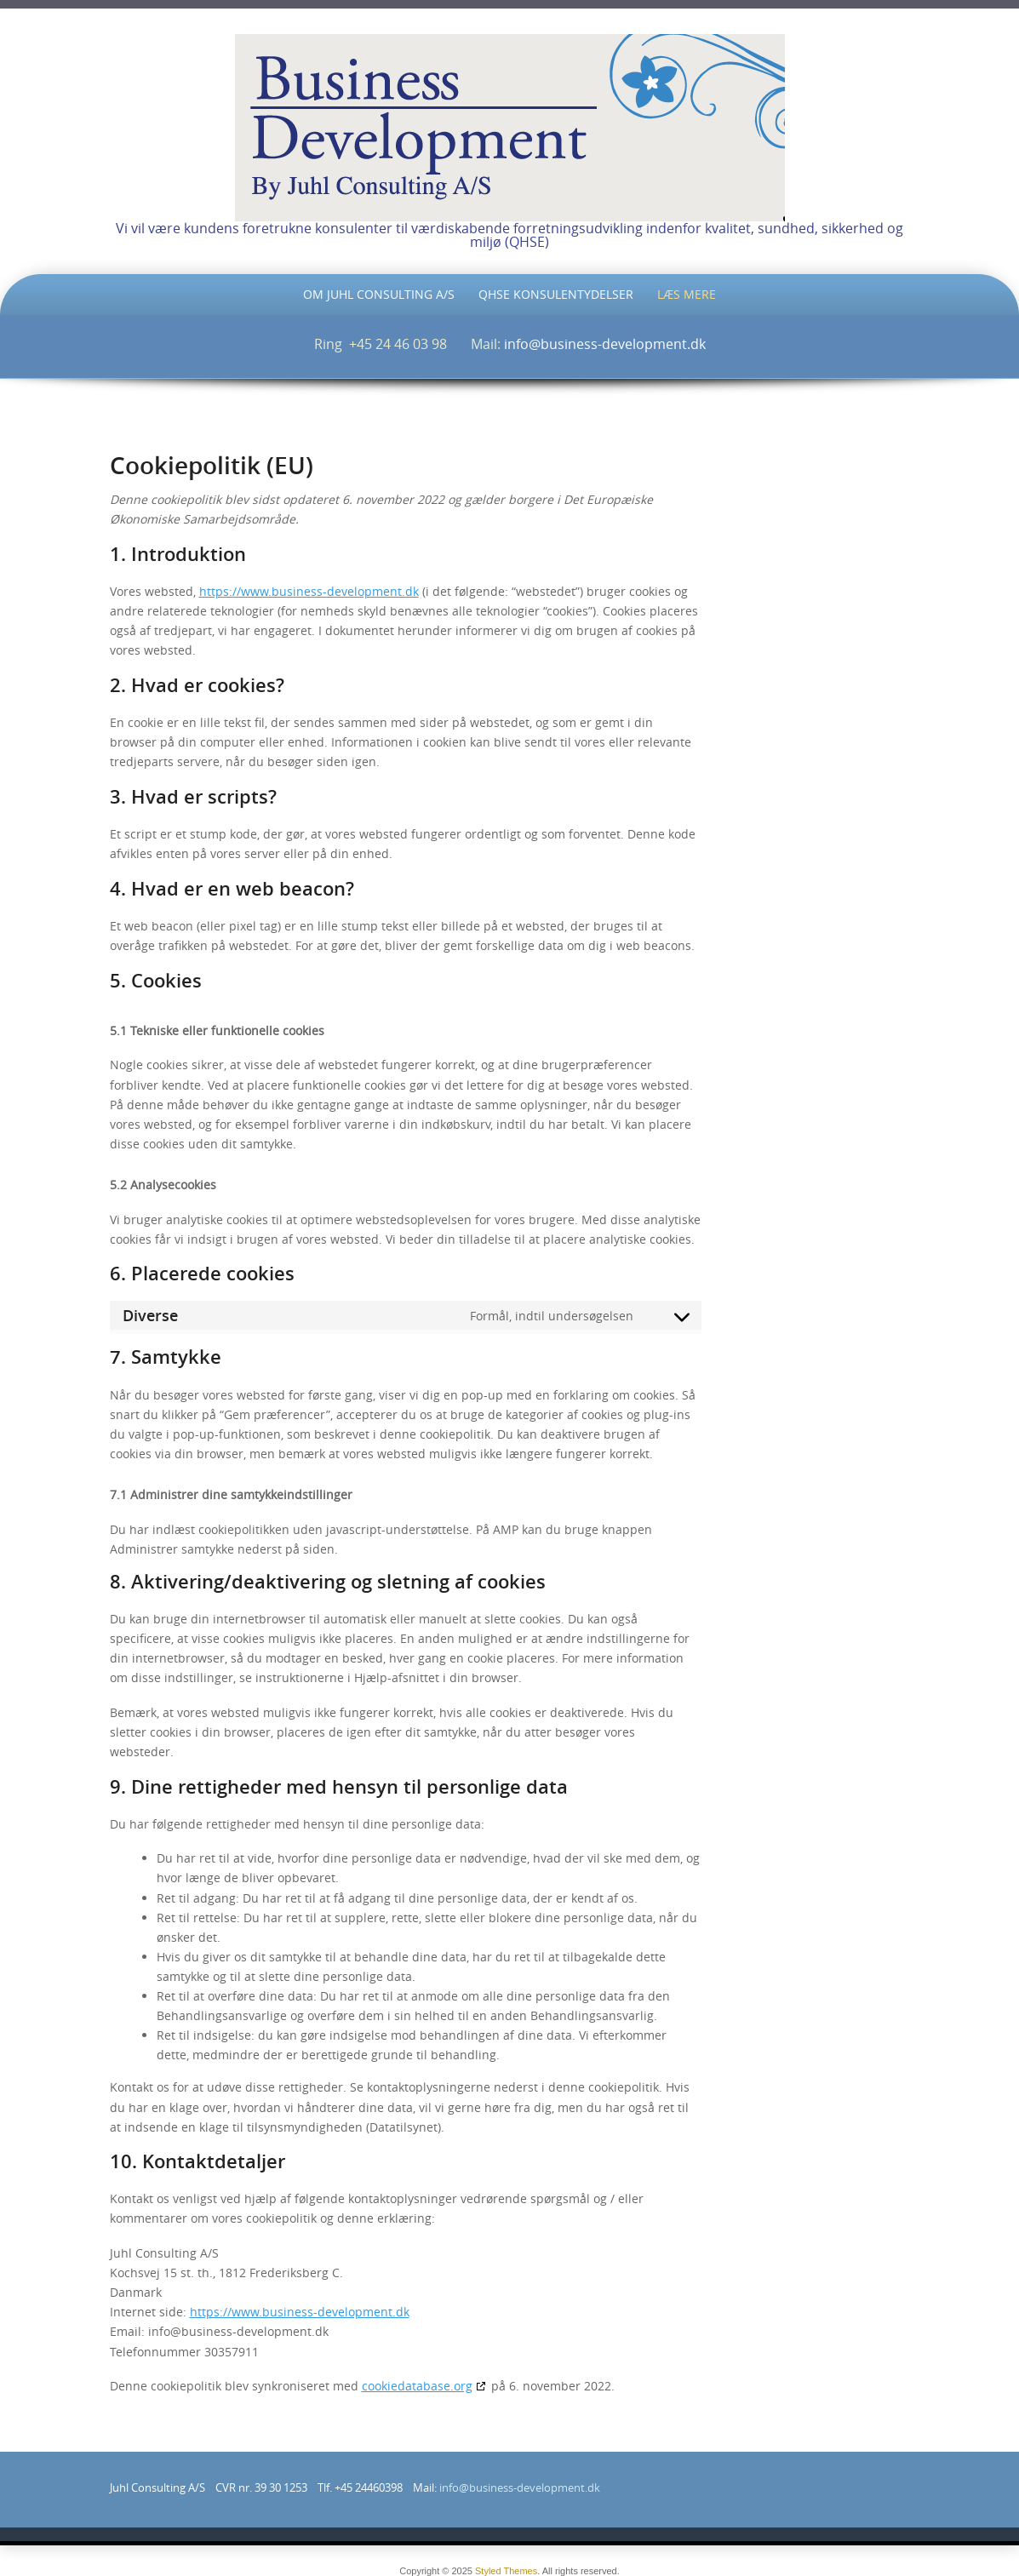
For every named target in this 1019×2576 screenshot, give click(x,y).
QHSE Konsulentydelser (555, 294)
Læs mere (686, 294)
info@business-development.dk (605, 344)
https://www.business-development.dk (309, 591)
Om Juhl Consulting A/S (379, 294)
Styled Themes (506, 2571)
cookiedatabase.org (417, 2386)
